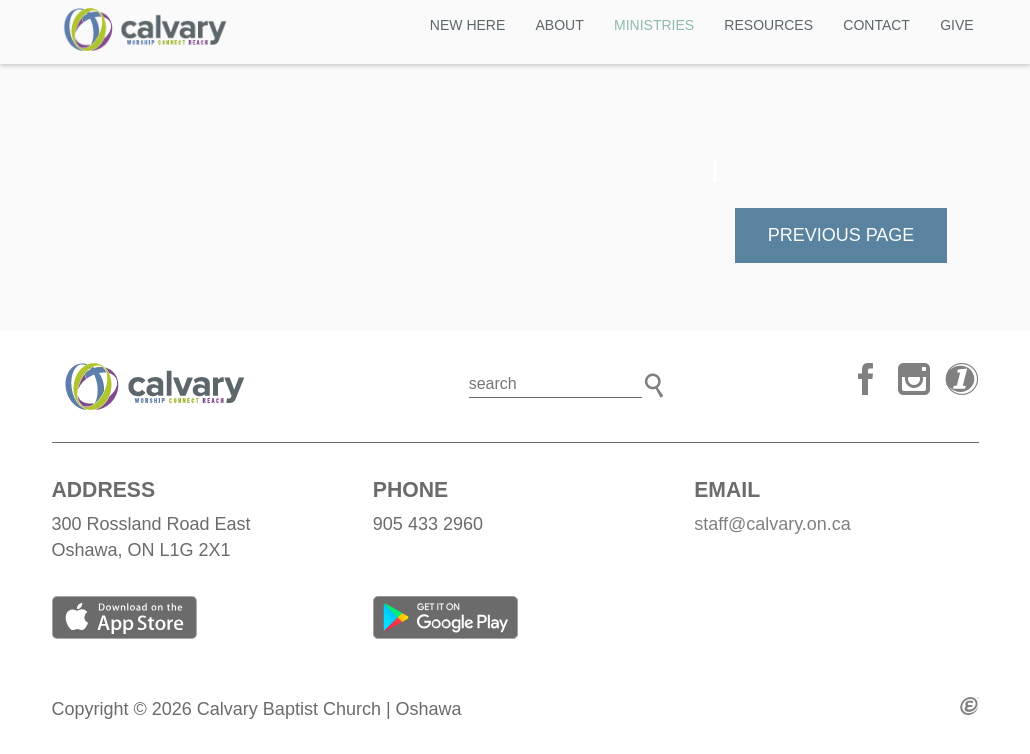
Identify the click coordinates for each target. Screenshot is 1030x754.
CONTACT (876, 25)
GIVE (956, 25)
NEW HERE (467, 25)
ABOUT (560, 25)
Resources (768, 25)
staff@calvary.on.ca (772, 524)
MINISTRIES (654, 25)
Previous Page (841, 235)
